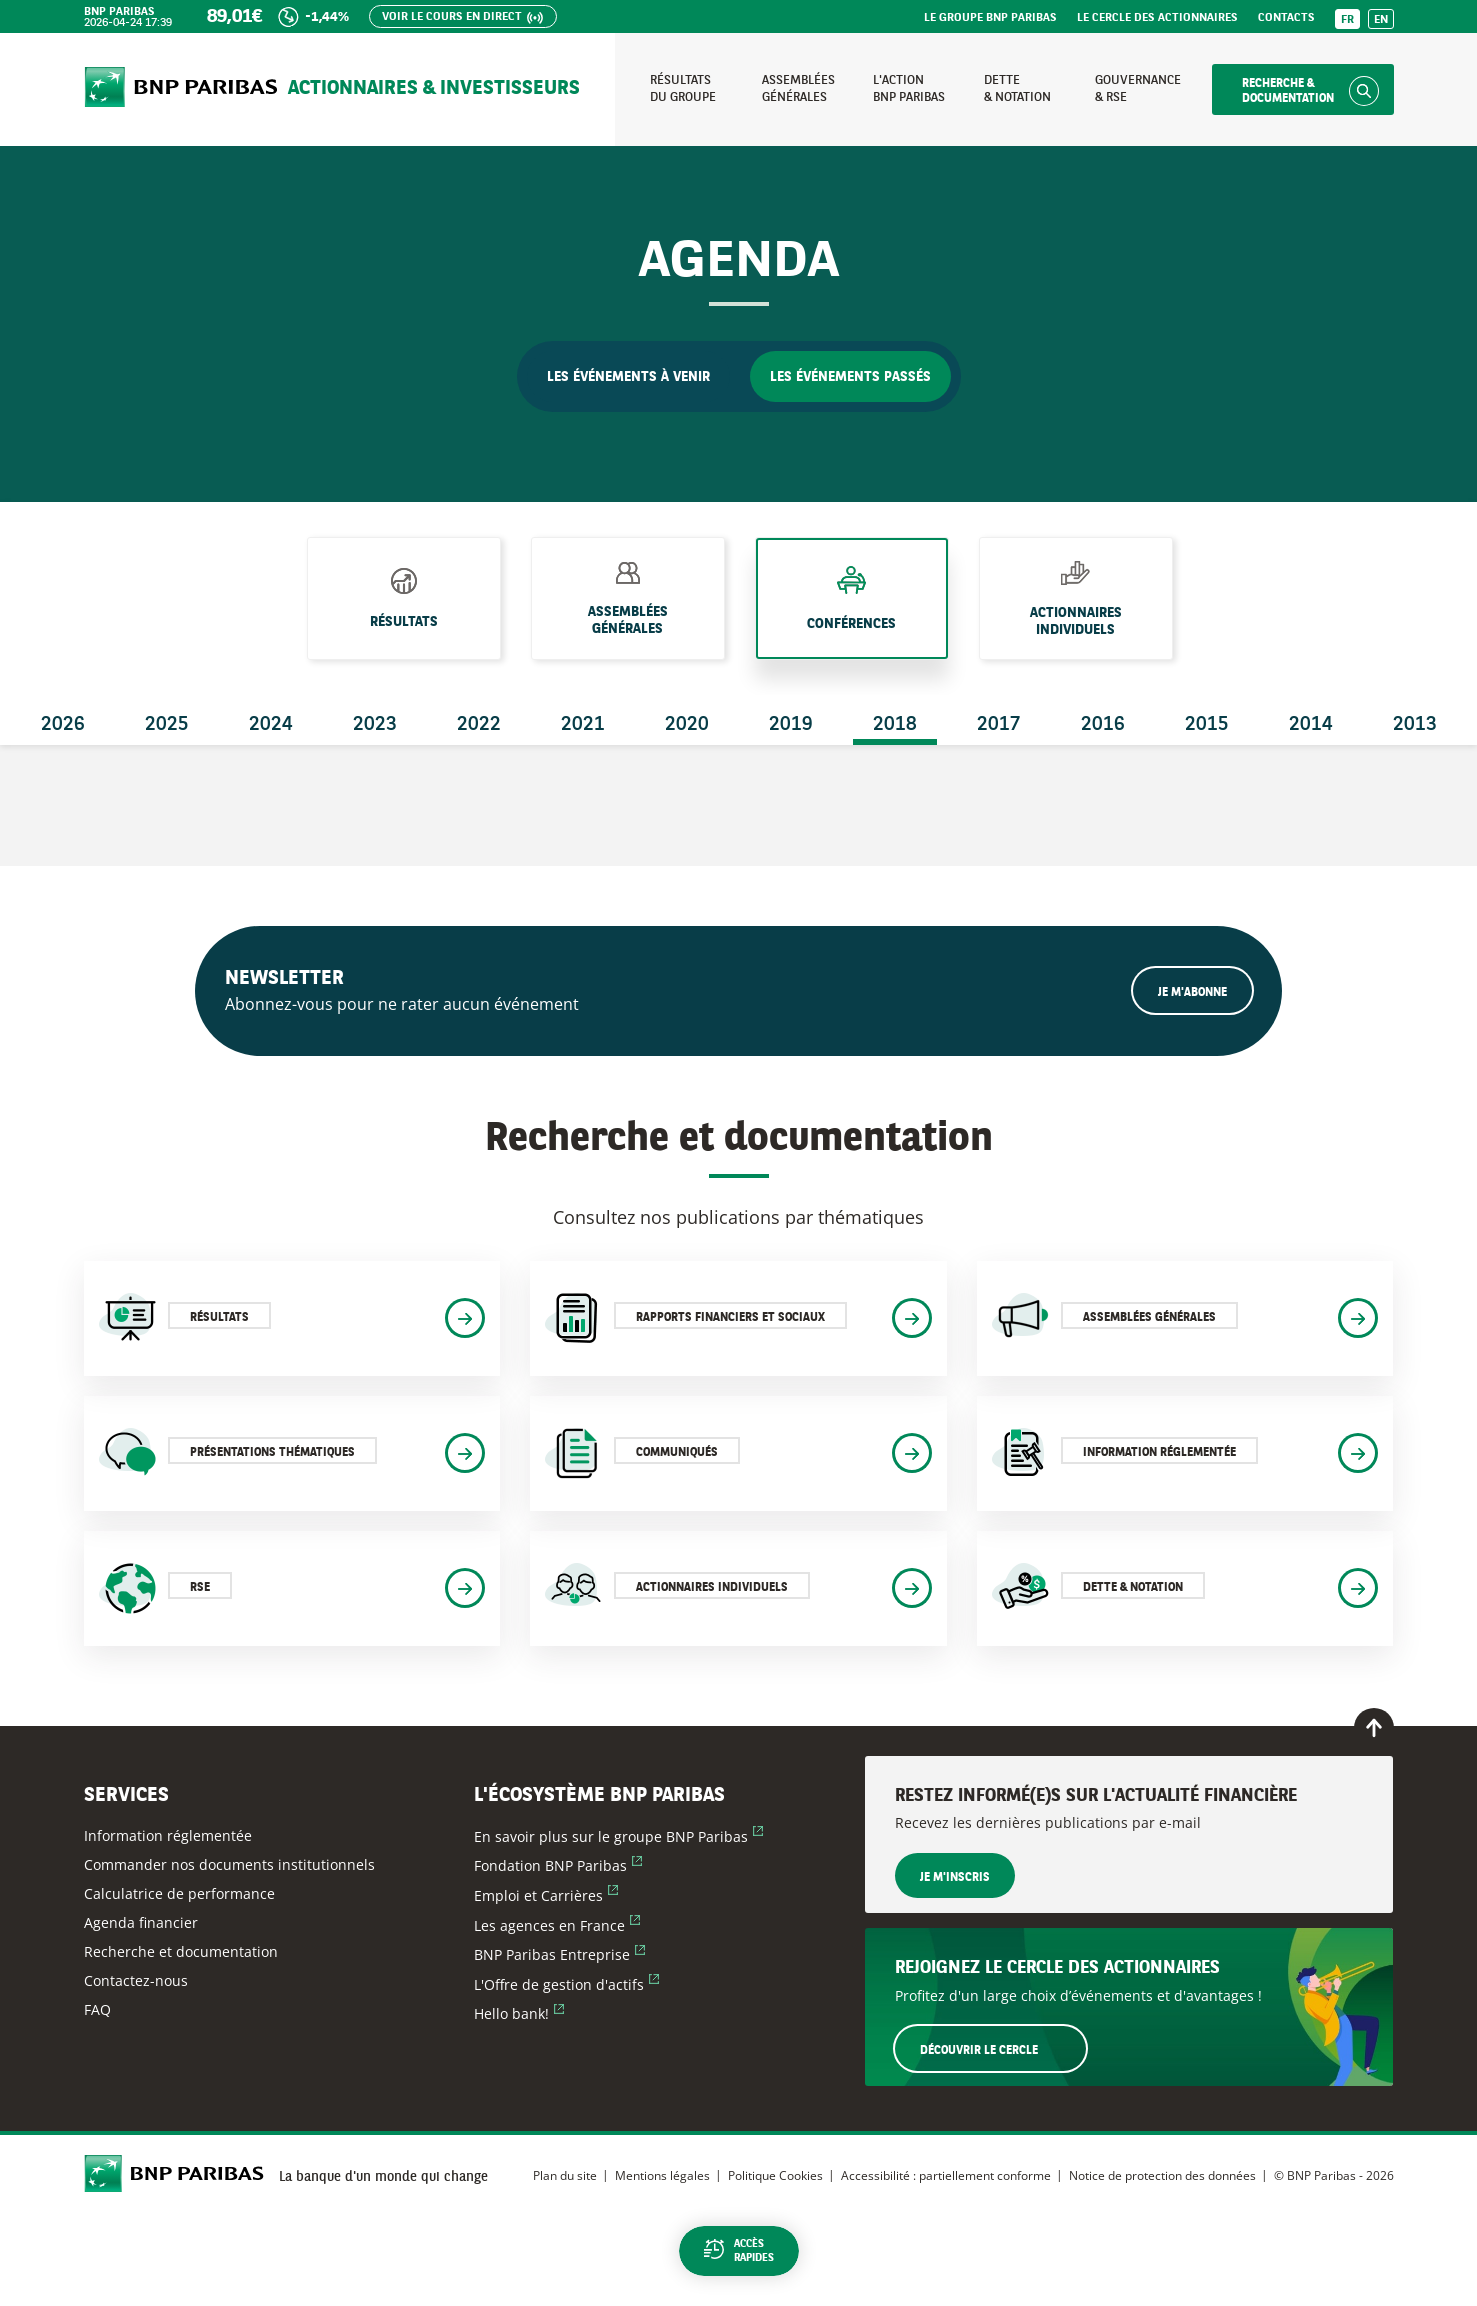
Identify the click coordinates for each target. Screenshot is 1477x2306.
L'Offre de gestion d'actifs (566, 1984)
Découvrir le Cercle (1003, 2048)
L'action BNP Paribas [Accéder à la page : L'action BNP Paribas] (909, 88)
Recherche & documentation (1288, 91)
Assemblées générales (628, 619)
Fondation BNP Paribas (558, 1865)
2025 (167, 725)
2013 (1415, 725)
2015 (1207, 725)
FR (1347, 20)
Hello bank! (519, 2013)
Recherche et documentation (181, 1951)
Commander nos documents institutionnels (229, 1864)
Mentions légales (662, 2175)
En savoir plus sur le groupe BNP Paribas (618, 1836)
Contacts (1286, 18)
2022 (479, 725)
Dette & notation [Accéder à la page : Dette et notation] (1017, 88)
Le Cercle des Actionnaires (1157, 18)
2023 (375, 725)
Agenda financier (141, 1922)
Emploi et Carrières (546, 1895)
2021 (583, 725)
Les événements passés (850, 377)
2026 (63, 725)
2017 (999, 725)
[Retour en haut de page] (1374, 1728)
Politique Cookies (775, 2175)
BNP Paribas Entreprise (559, 1954)
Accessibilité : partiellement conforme (946, 2175)
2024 (271, 725)
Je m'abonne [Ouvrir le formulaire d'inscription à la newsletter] (1192, 993)
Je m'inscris (955, 1878)
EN (1381, 20)
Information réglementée (168, 1835)
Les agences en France (557, 1925)
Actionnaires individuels (1076, 621)
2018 (895, 725)
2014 (1311, 725)
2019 (791, 725)
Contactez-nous (136, 1980)
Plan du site (565, 2175)
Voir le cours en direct (452, 17)
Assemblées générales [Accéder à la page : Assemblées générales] (798, 88)
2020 (687, 725)
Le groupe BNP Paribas (990, 18)
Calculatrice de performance (179, 1893)
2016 (1103, 725)
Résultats (404, 615)
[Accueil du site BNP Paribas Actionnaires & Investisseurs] (181, 89)
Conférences (851, 619)
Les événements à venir (628, 377)
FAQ (97, 2009)
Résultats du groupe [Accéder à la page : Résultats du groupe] (683, 88)
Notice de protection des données (1162, 2175)
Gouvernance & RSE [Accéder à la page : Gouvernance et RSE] (1138, 88)
